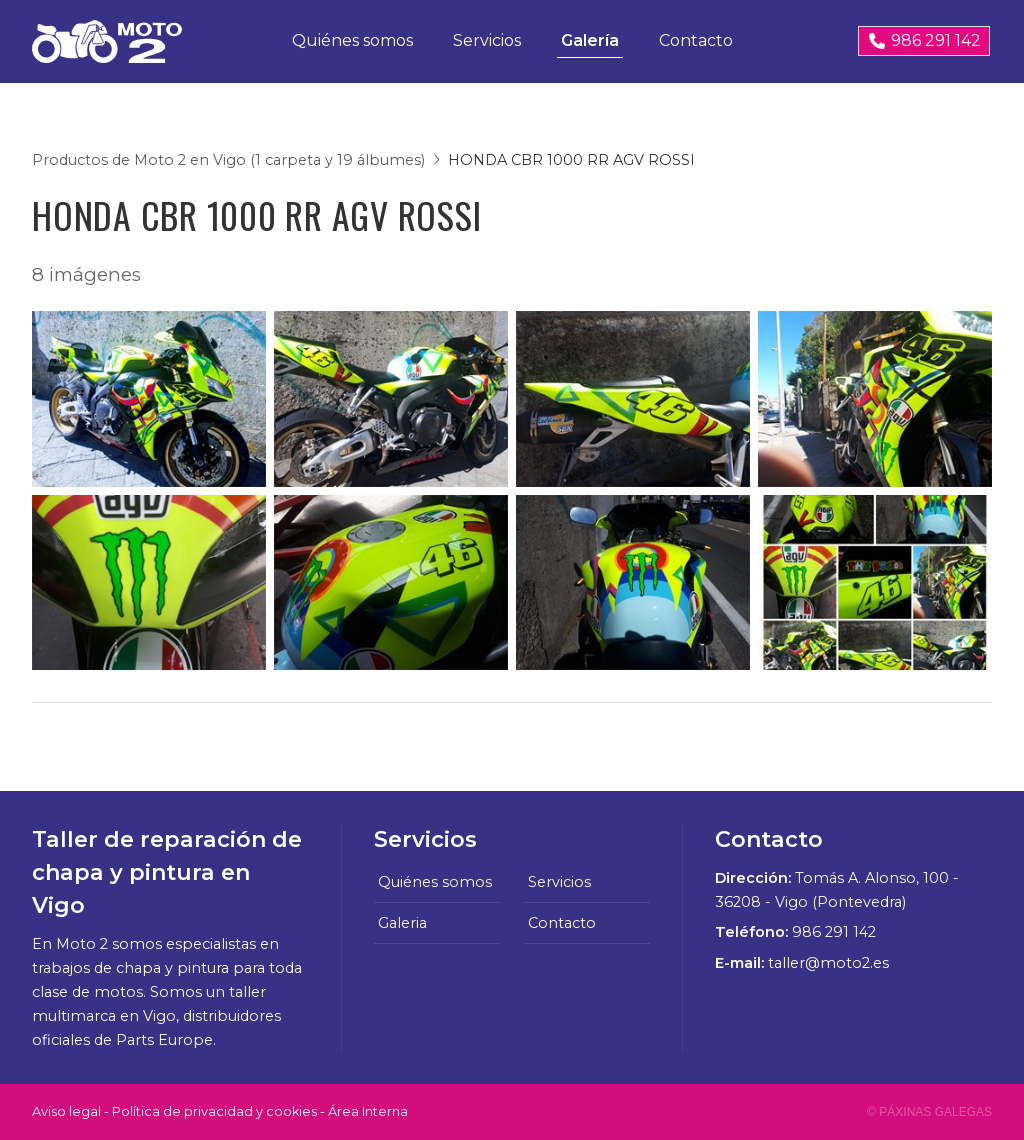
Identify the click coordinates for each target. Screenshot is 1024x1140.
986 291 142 (834, 932)
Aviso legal (66, 1111)
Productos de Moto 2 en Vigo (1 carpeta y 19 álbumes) (228, 160)
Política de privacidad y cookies (214, 1111)
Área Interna (368, 1111)
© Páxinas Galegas (929, 1112)
